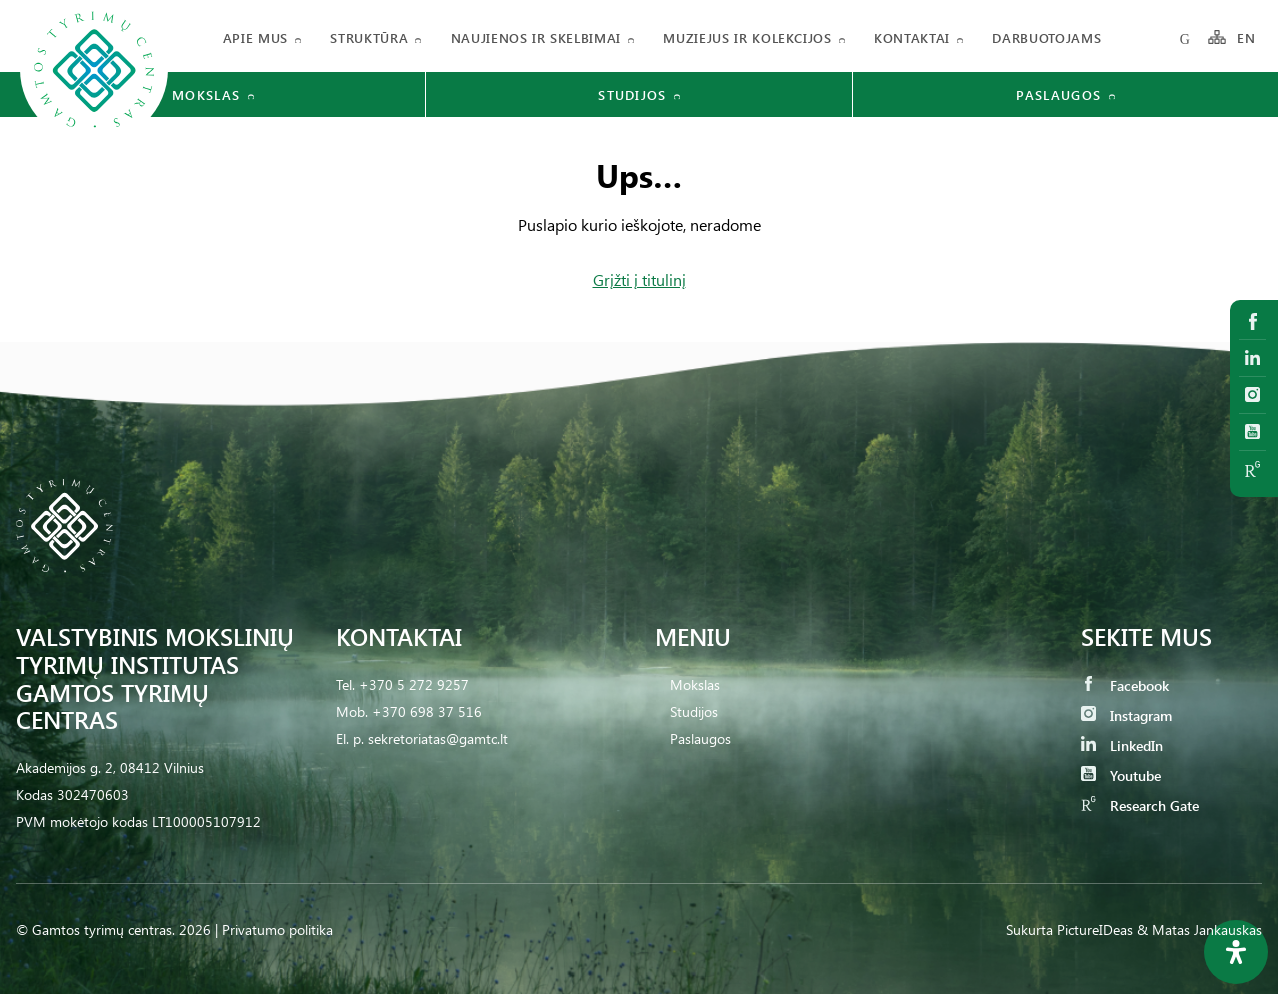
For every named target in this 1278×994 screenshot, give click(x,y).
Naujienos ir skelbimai (536, 37)
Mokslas (695, 684)
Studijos (694, 711)
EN (1247, 37)
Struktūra (369, 37)
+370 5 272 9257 (414, 684)
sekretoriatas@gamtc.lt (438, 738)
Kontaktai (912, 37)
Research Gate (1140, 805)
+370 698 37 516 (427, 711)
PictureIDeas (1095, 929)
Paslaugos (700, 738)
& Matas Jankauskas (1199, 929)
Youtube (1121, 775)
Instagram (1126, 715)
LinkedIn (1122, 745)
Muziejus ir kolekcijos (747, 37)
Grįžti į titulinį (639, 279)
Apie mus (255, 37)
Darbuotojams (1046, 37)
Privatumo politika (277, 929)
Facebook (1125, 685)
